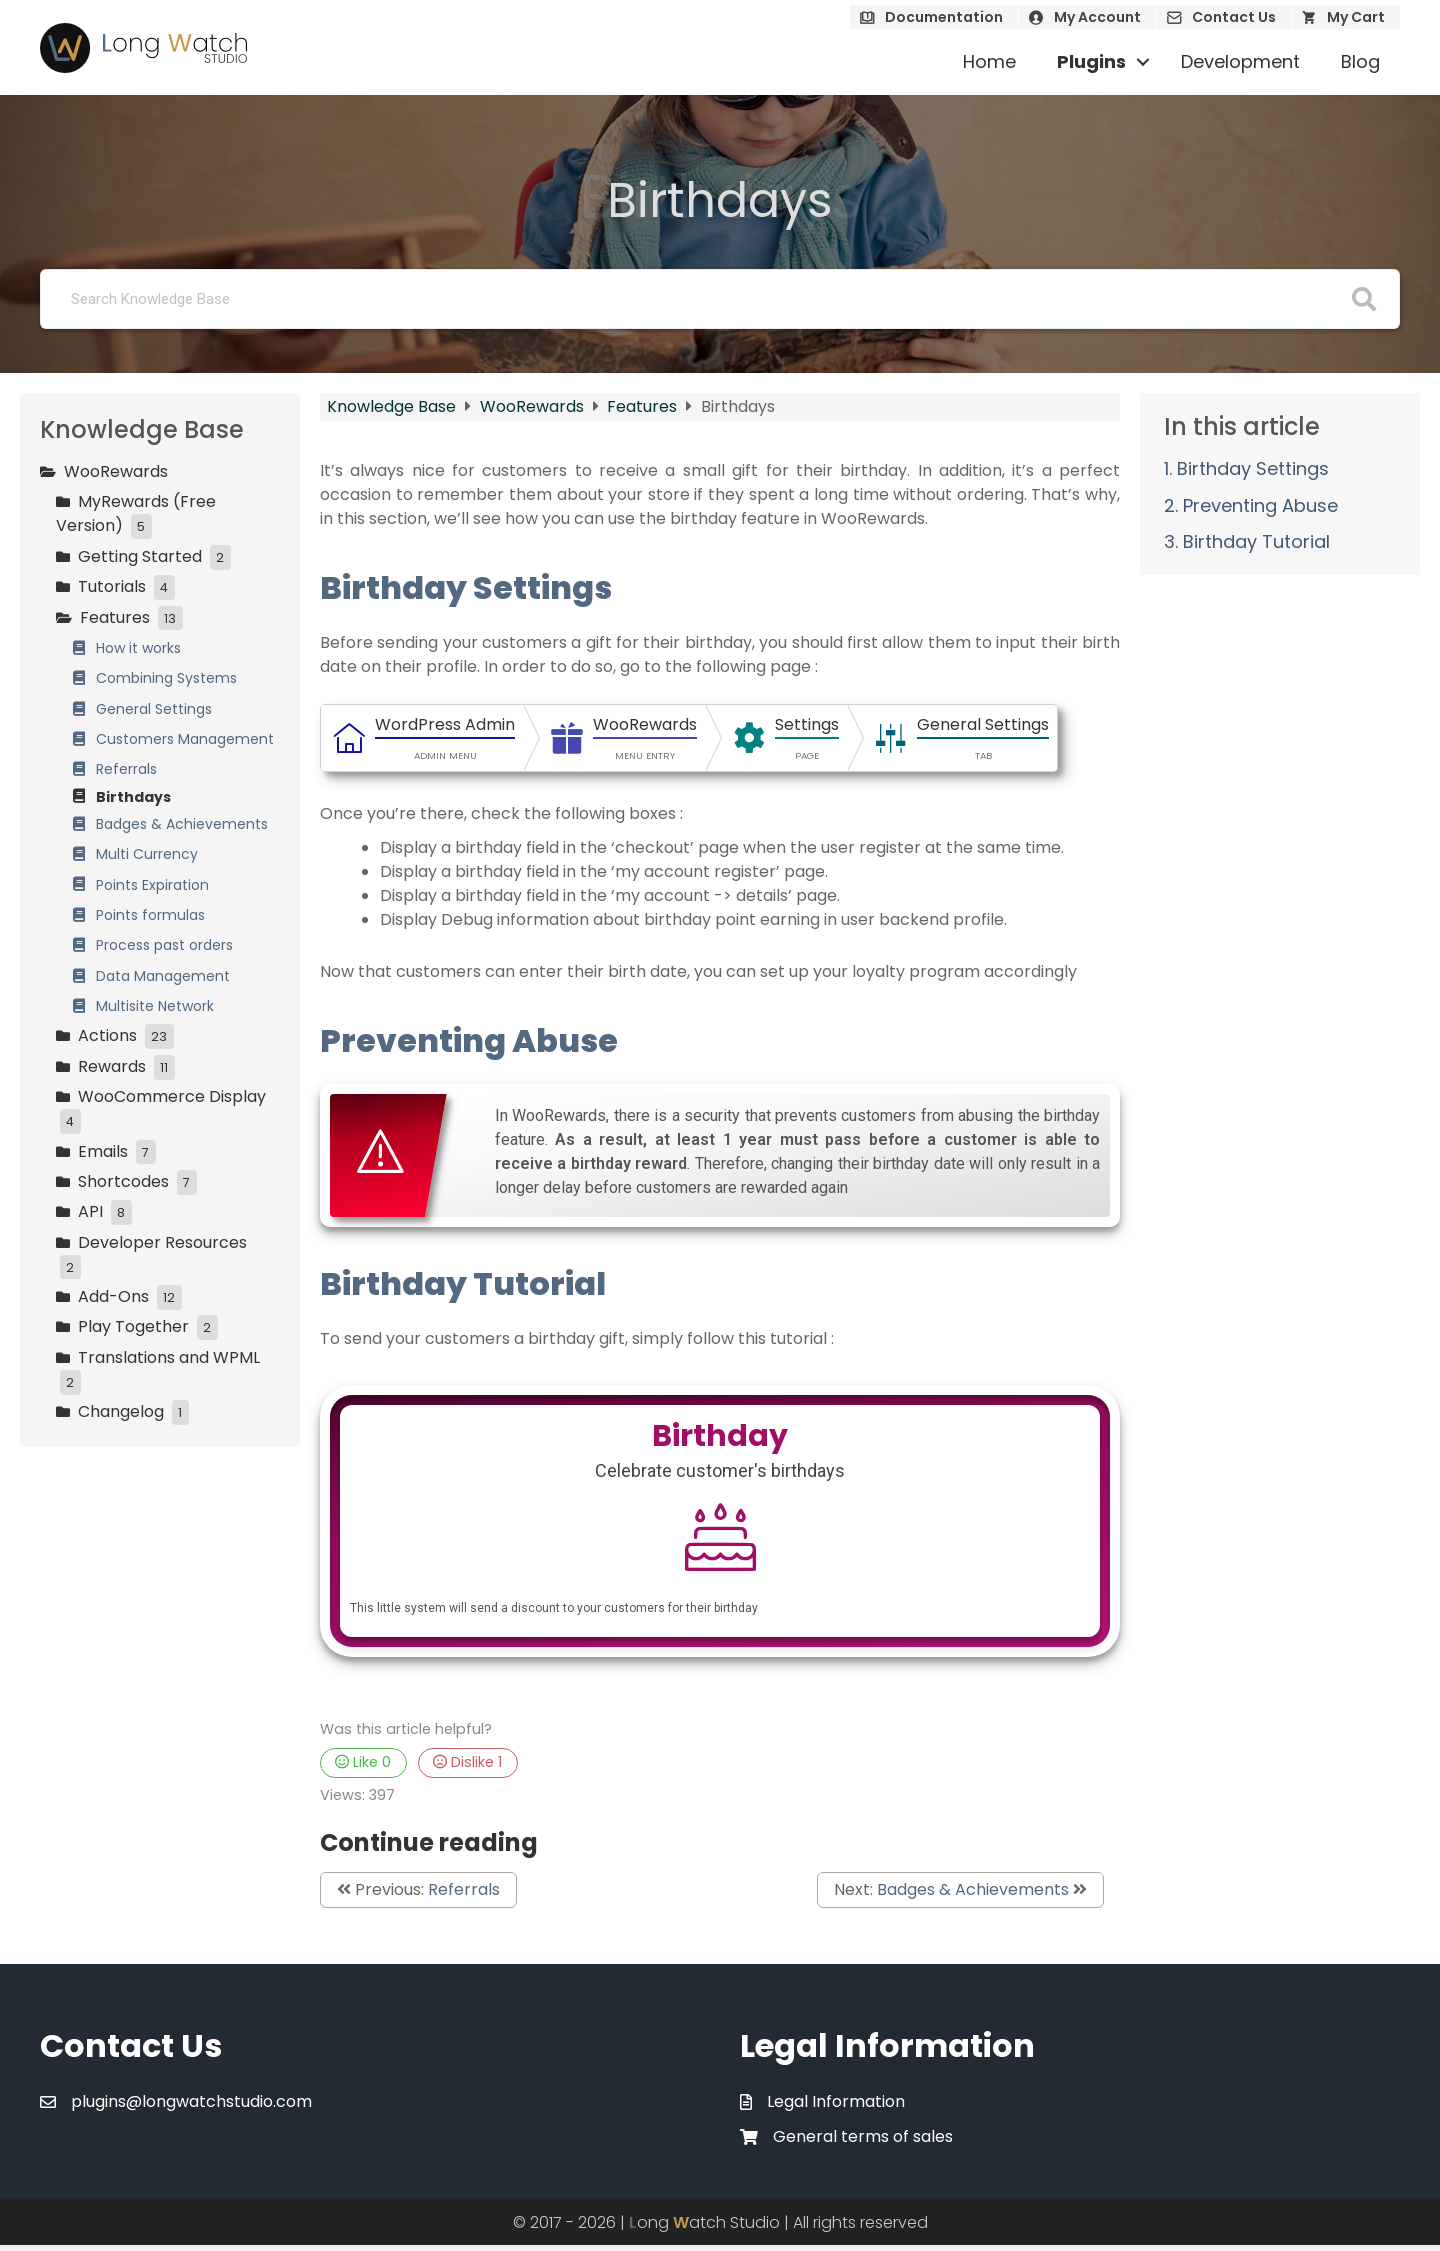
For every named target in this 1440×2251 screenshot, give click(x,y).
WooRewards (534, 406)
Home (989, 61)
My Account (1097, 17)
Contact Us (1234, 17)
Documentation (944, 17)
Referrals (464, 1894)
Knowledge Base (393, 406)
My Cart (1356, 17)
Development (1240, 61)
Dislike (467, 1768)
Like (363, 1768)
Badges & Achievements (973, 1894)
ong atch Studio (704, 2228)
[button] (1143, 62)
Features (644, 406)
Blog (1360, 61)
